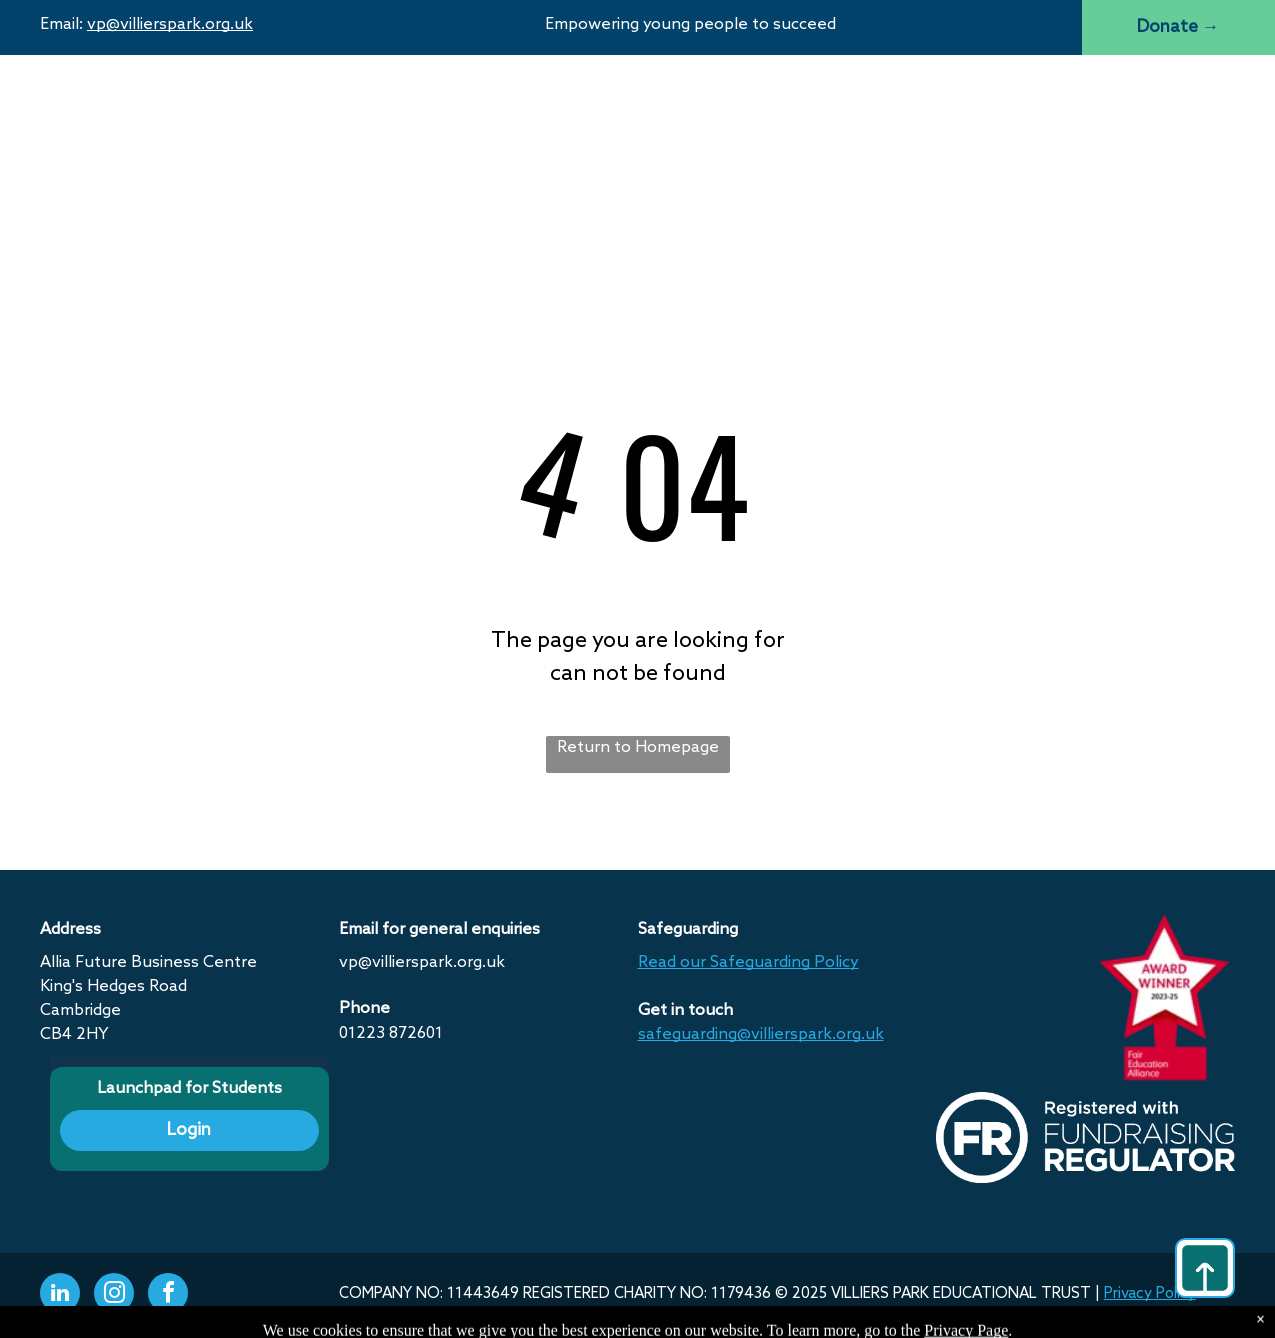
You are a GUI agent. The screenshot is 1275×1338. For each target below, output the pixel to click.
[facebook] (168, 1295)
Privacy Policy (1150, 1294)
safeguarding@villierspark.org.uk (761, 1034)
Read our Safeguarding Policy (748, 962)
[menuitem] (408, 103)
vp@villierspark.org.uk (170, 24)
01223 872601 (391, 1033)
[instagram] (114, 1295)
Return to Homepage (638, 747)
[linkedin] (60, 1295)
